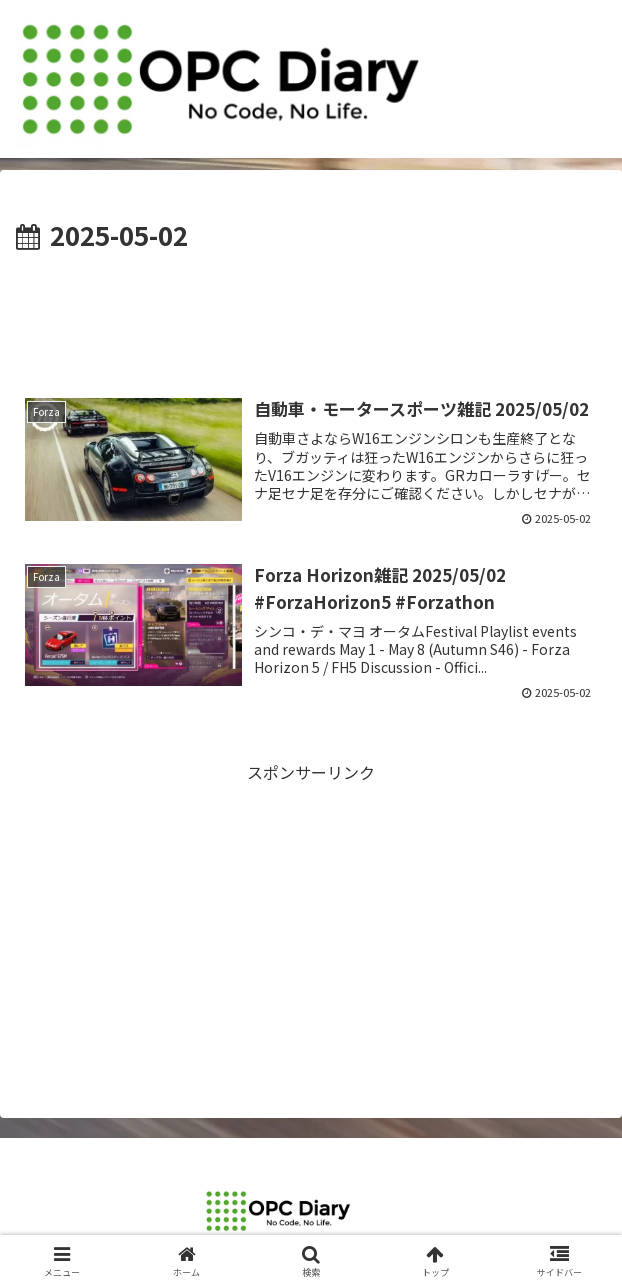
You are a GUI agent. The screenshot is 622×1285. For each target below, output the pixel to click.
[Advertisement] (311, 317)
